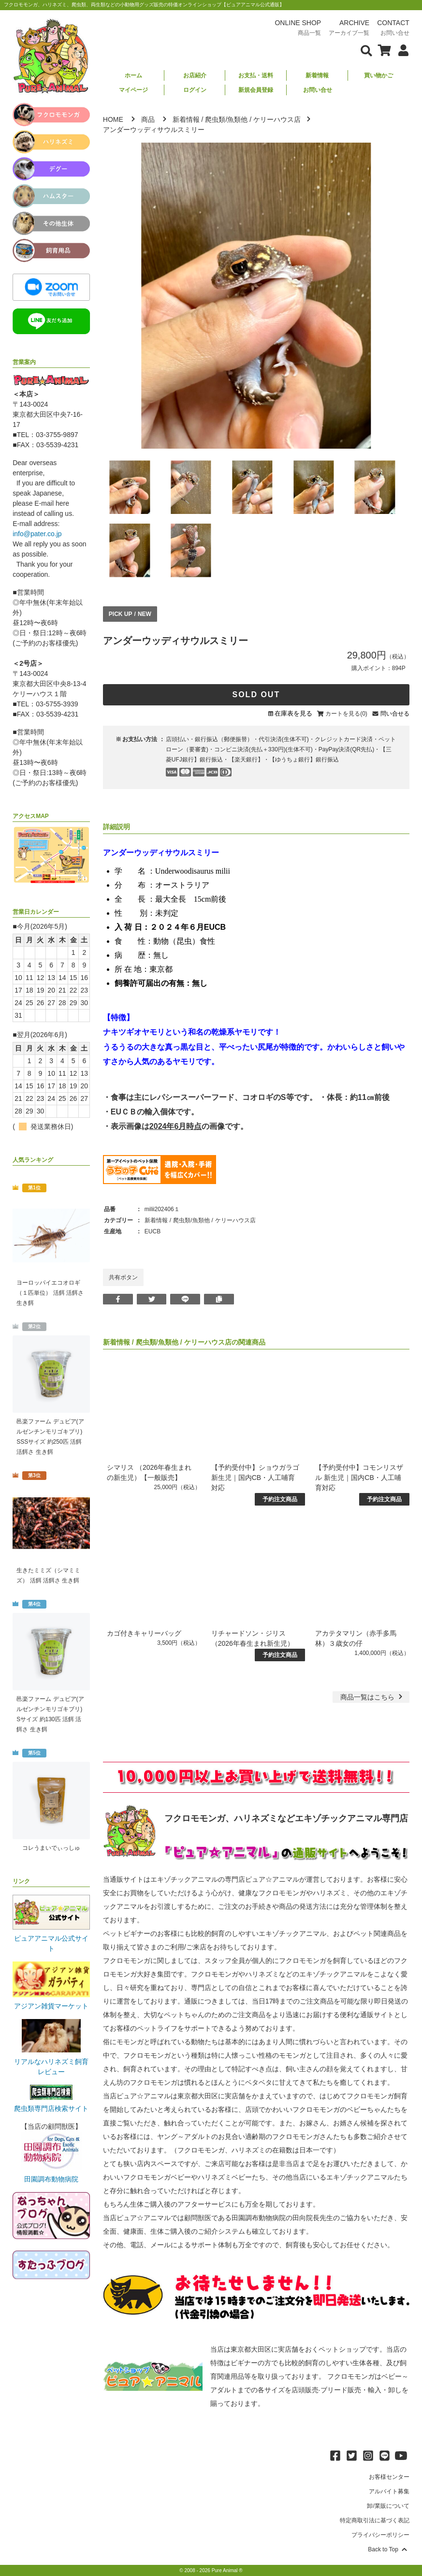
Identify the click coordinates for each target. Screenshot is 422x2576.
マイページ (133, 90)
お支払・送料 (255, 75)
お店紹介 (194, 75)
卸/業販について (388, 2506)
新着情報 (317, 75)
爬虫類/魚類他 (226, 119)
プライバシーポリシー (380, 2535)
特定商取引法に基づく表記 (374, 2520)
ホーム (133, 75)
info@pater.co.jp (37, 534)
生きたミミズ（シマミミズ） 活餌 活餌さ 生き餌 (48, 1575)
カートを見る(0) (346, 713)
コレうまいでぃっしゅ (51, 1847)
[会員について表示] (401, 50)
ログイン (194, 90)
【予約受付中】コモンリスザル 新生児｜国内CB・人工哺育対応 (359, 1478)
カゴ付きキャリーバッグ (144, 1633)
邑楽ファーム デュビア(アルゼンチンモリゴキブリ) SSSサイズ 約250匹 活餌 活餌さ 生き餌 (50, 1436)
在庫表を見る (293, 713)
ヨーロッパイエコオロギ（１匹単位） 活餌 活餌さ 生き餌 (50, 1292)
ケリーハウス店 (277, 119)
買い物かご (378, 75)
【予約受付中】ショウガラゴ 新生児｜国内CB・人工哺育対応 (255, 1478)
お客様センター (389, 2477)
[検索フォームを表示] (366, 50)
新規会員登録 (255, 90)
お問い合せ (317, 90)
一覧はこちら (372, 1697)
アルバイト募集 (389, 2491)
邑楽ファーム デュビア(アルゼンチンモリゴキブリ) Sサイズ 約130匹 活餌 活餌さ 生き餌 (50, 1714)
